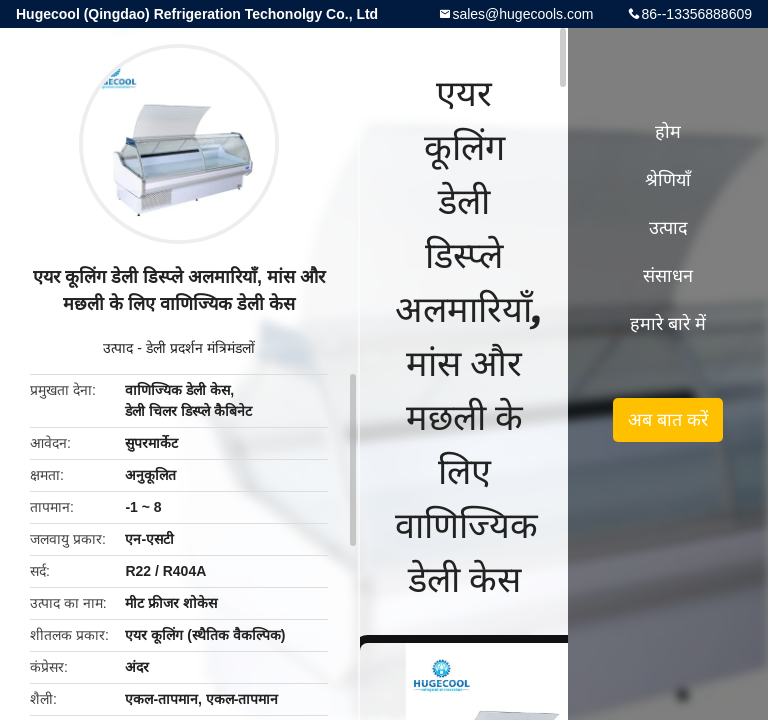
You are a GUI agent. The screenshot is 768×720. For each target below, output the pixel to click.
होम (668, 132)
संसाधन (668, 276)
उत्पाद (118, 348)
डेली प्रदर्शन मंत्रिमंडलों (200, 348)
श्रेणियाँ (668, 180)
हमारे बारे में (668, 324)
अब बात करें (668, 420)
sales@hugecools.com (522, 14)
